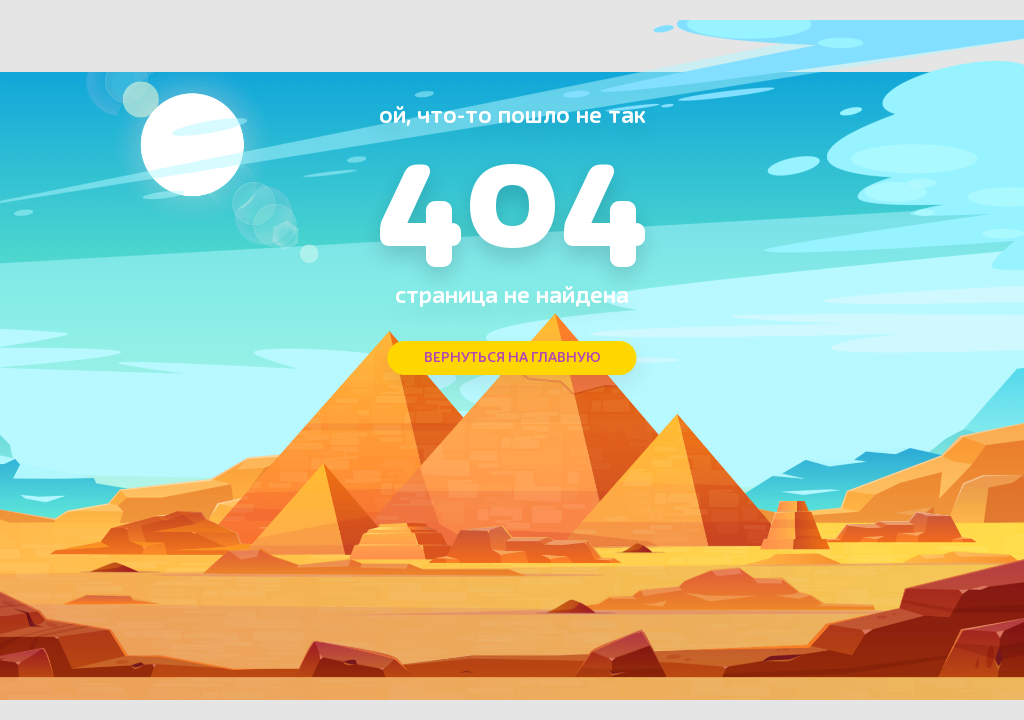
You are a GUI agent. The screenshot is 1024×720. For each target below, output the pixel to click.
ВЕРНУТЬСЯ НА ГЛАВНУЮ (512, 358)
